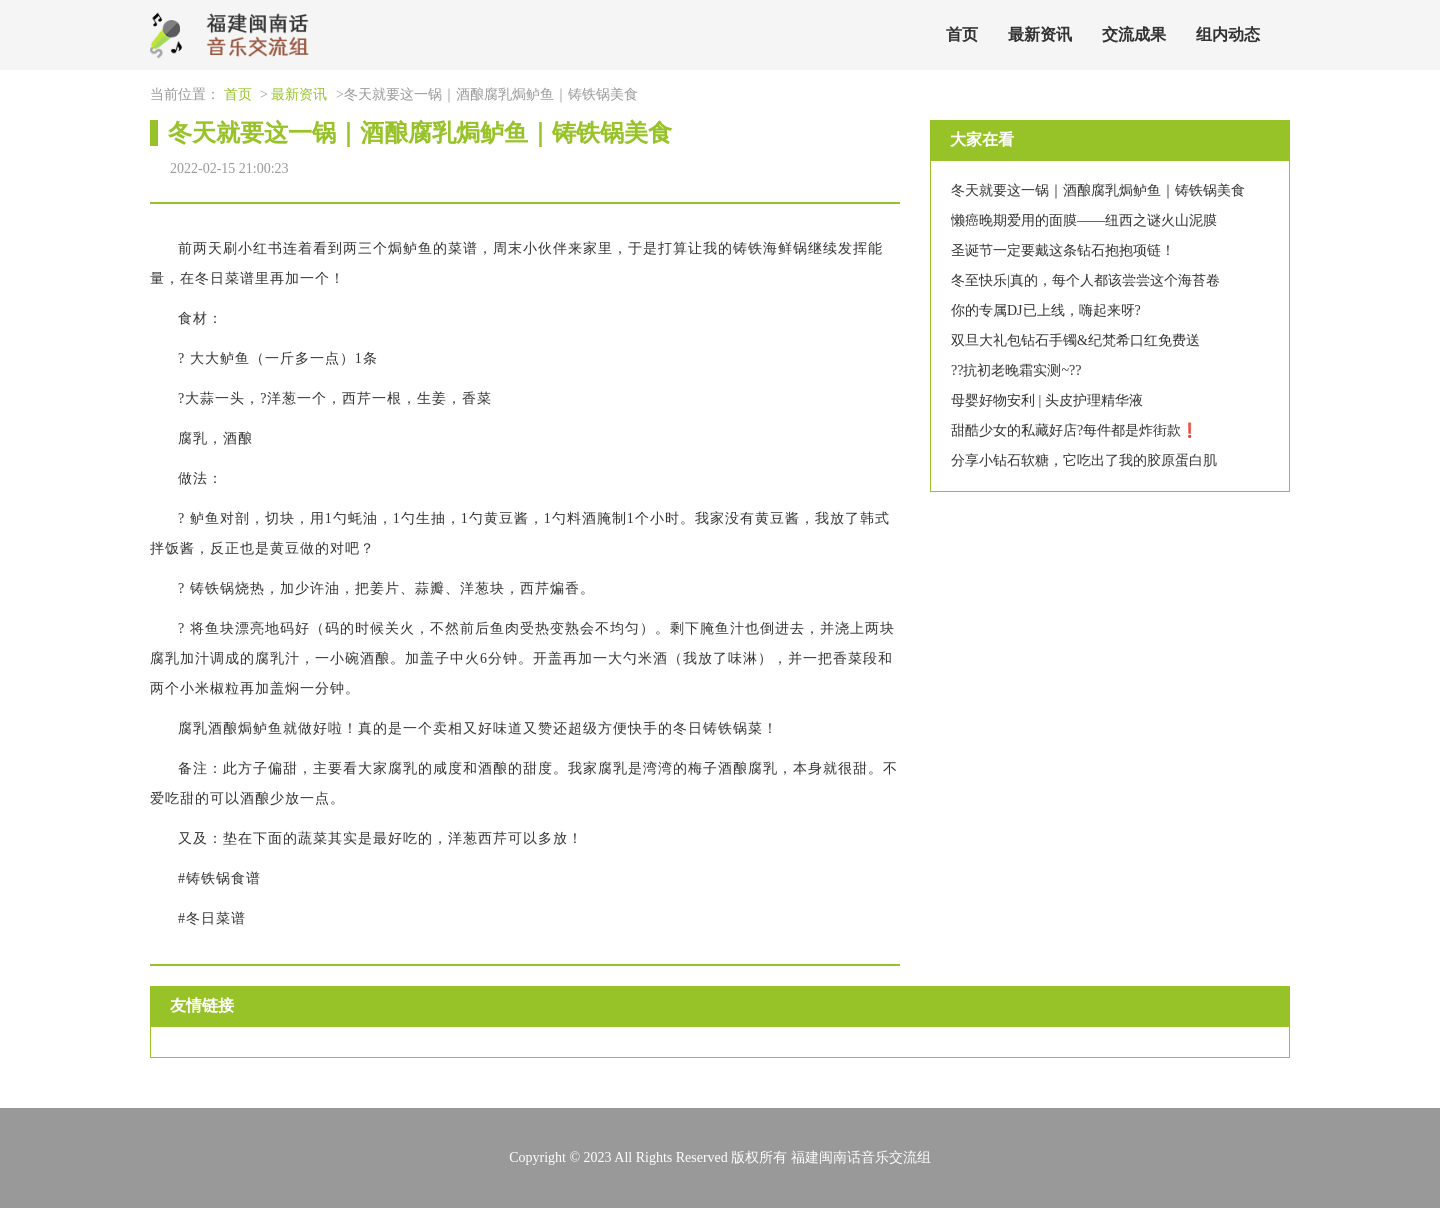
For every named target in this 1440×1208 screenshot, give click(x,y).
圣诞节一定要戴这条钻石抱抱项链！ (1063, 250)
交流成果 (1134, 34)
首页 (962, 34)
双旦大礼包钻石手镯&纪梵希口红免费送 (1075, 340)
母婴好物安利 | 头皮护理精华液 (1047, 400)
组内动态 (1228, 34)
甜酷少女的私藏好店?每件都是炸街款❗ (1074, 430)
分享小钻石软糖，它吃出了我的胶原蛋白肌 (1084, 460)
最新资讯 (1040, 34)
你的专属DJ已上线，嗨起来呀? (1046, 310)
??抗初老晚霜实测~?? (1016, 370)
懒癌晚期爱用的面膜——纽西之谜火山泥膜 (1084, 220)
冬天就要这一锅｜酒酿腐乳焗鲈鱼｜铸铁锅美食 (1098, 190)
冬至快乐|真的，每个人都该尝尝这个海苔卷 (1085, 280)
